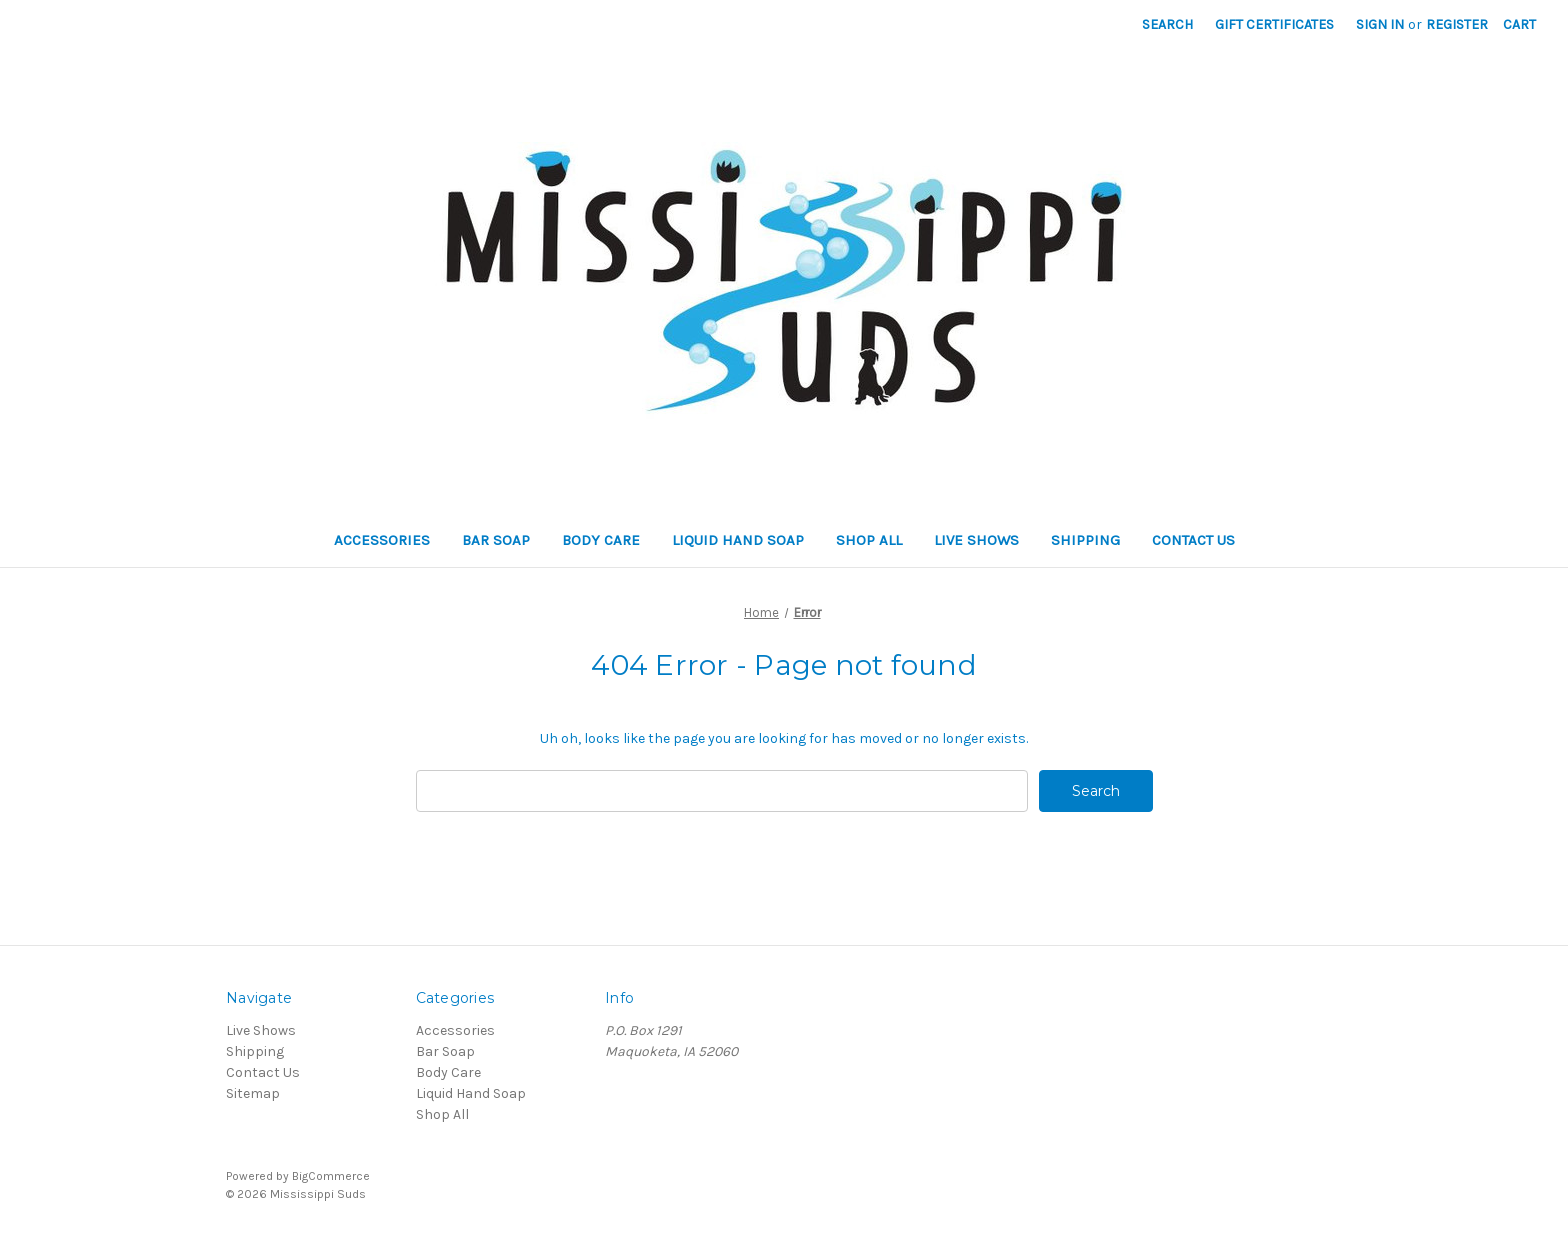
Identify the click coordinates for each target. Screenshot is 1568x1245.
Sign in (1380, 24)
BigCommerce (331, 1176)
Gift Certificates (1274, 24)
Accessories (382, 540)
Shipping (1085, 540)
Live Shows (976, 540)
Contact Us (1193, 540)
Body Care (601, 540)
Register (1457, 24)
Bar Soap (496, 540)
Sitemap (253, 1093)
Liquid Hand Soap (738, 540)
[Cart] (1519, 24)
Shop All (869, 540)
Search (1167, 24)
